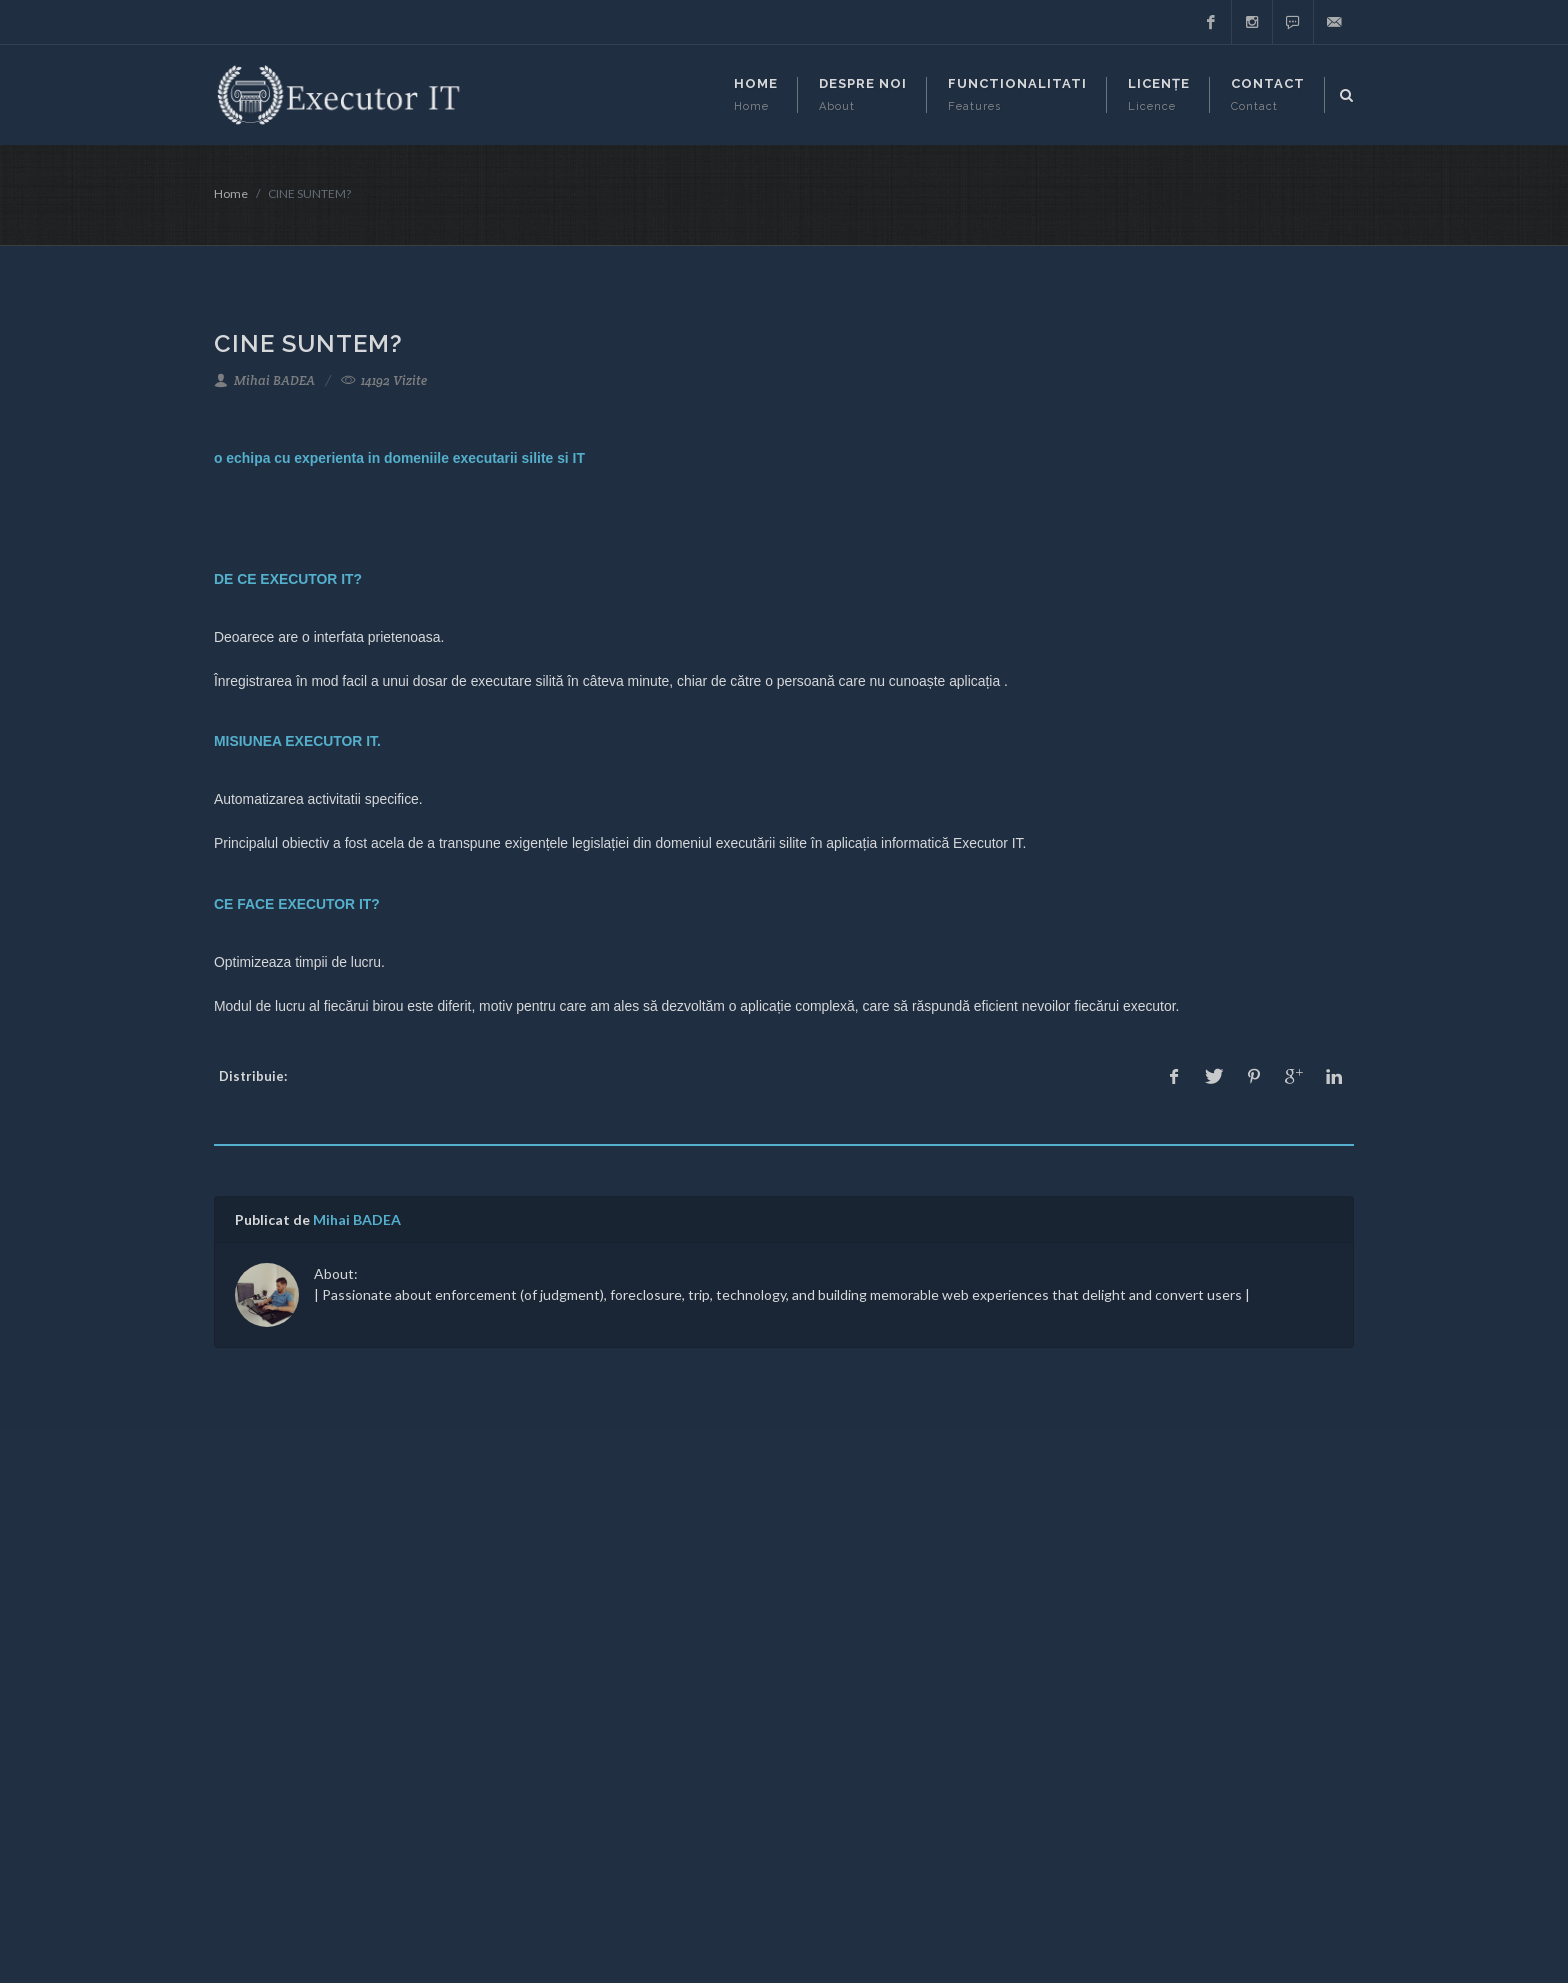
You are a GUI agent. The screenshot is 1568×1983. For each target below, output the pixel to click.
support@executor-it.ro (308, 1659)
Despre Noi (660, 1595)
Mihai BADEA (264, 380)
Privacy (647, 1653)
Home (231, 193)
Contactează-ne (676, 1682)
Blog (639, 1624)
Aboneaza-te (1063, 1723)
